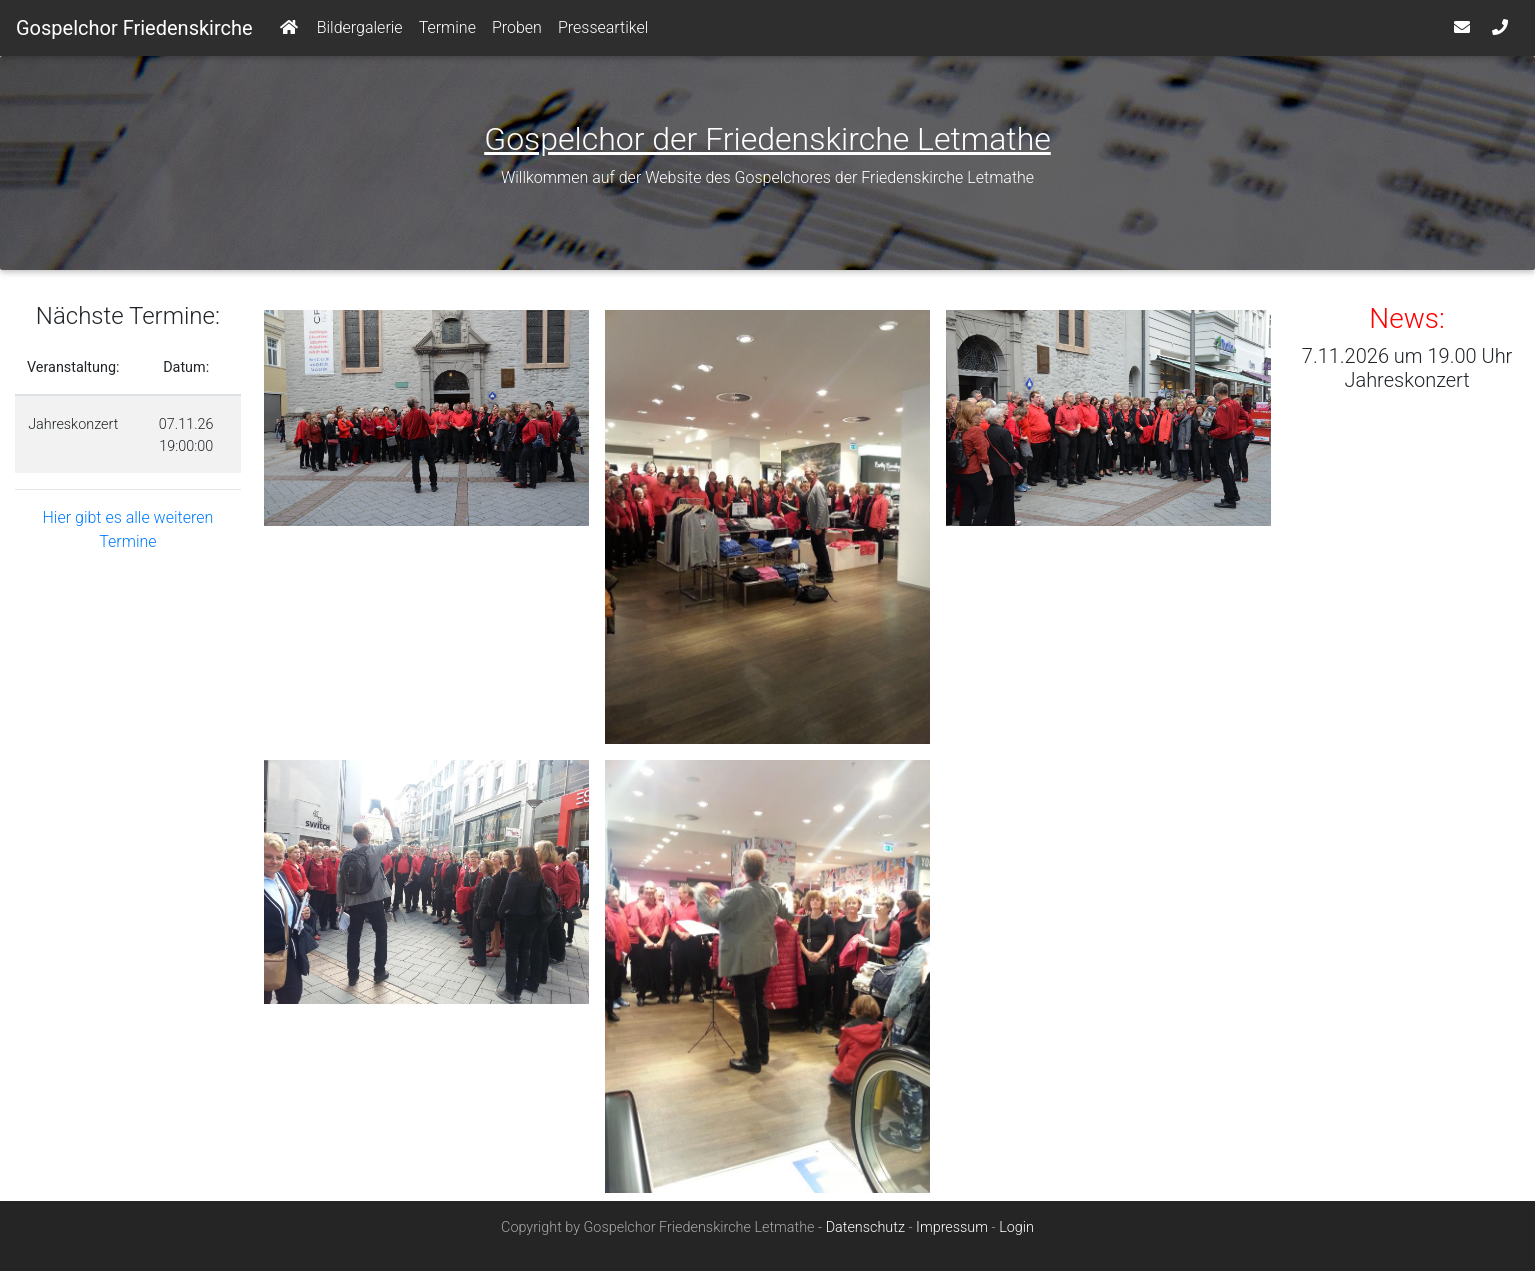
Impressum (952, 1235)
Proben (517, 31)
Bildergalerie (360, 31)
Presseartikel (603, 31)
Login (1016, 1235)
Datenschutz (865, 1235)
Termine (447, 31)
